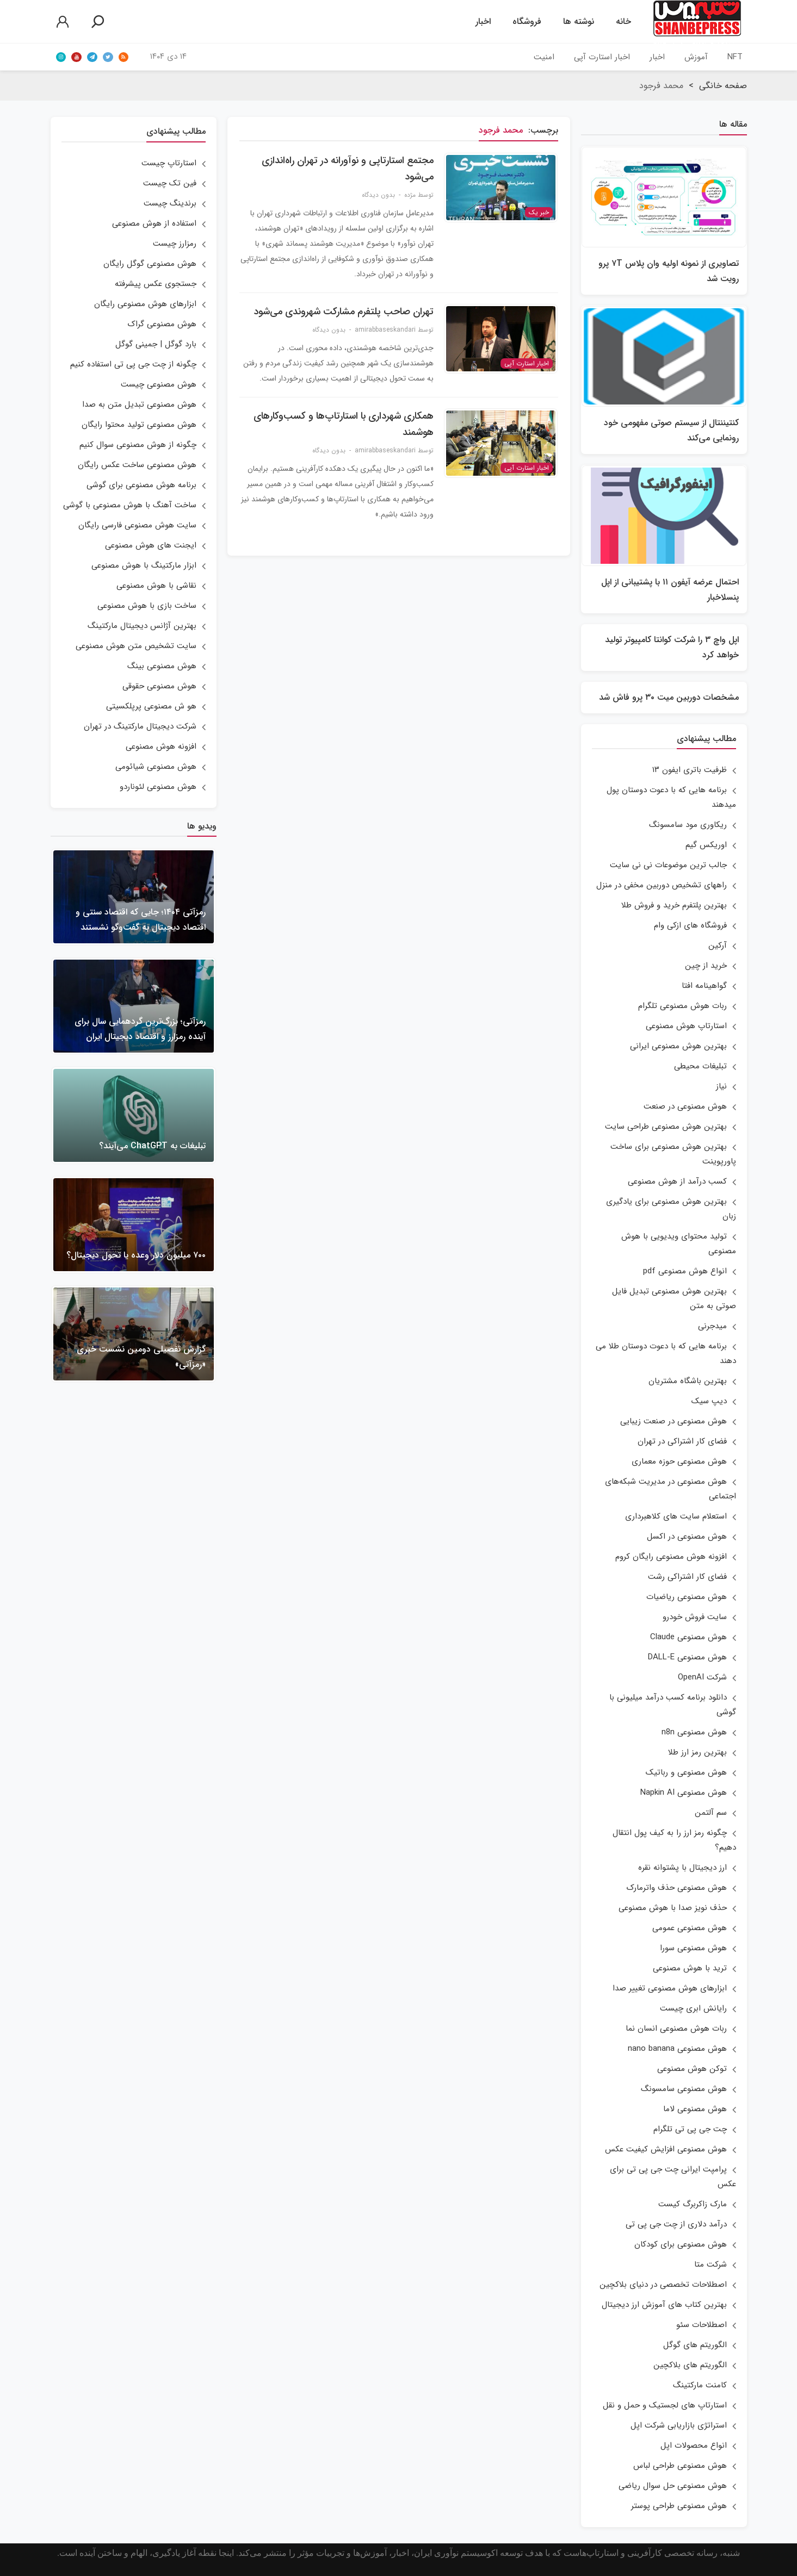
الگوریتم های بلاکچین (690, 2365)
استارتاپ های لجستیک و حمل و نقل (665, 2405)
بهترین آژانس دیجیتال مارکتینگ (142, 625)
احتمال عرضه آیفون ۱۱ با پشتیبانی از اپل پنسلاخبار (670, 589)
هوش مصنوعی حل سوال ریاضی (673, 2485)
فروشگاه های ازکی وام (690, 925)
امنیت (544, 57)
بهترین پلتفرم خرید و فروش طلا (674, 905)
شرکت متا (710, 2264)
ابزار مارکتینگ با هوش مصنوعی (143, 565)
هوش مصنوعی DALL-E (687, 1657)
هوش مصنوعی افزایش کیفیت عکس (666, 2149)
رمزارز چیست (174, 243)
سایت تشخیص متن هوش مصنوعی (136, 645)
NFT (735, 57)
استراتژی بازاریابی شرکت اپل (679, 2425)
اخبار (483, 21)
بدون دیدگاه (378, 195)
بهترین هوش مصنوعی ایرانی (678, 1046)
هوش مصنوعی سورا (693, 1948)
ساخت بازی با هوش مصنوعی (146, 605)
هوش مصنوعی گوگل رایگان (149, 263)
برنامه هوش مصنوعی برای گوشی (141, 484)
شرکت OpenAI (702, 1677)
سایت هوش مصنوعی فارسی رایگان (137, 525)
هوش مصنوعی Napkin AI (683, 1792)
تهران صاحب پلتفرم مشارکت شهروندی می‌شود (344, 311)
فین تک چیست (169, 183)
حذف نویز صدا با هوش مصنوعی (673, 1907)
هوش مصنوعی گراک (161, 324)
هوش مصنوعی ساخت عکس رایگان (137, 464)
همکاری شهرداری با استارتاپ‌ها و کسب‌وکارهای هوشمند (344, 424)
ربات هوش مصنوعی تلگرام (682, 1005)
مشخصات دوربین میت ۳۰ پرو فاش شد (669, 697)
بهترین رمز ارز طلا (697, 1752)
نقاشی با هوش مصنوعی (156, 585)
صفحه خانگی (723, 85)
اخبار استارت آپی (602, 57)
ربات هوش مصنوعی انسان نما (676, 2028)
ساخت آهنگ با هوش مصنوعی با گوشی (129, 505)
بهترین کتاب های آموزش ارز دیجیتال (664, 2304)
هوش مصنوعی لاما (695, 2108)
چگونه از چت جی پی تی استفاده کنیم (133, 364)
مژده (410, 195)
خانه (623, 21)
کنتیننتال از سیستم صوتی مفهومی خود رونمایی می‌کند (671, 430)
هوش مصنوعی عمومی (689, 1927)
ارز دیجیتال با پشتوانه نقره (682, 1867)
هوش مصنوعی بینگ (161, 666)
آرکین (717, 945)
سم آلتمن (711, 1812)
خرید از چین (706, 965)
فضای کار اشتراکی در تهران (682, 1441)
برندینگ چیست (170, 203)
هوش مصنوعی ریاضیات (686, 1596)
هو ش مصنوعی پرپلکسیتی (151, 706)
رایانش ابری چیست (693, 2008)
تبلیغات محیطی (700, 1066)
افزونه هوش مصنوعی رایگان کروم (671, 1556)
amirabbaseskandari (385, 330)
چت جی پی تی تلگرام (690, 2129)
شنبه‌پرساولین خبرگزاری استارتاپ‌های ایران (697, 21)
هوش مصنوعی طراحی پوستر (679, 2505)
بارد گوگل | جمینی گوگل (155, 344)
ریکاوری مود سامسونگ (688, 824)
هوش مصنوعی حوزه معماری (679, 1461)
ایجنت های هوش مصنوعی (150, 545)
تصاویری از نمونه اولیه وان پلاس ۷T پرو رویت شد (668, 271)
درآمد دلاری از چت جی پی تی (676, 2224)
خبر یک (539, 212)
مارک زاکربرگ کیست (692, 2204)
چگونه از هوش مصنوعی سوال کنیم (137, 444)
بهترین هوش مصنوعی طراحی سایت (666, 1126)
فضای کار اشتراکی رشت (687, 1576)
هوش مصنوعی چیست (158, 384)
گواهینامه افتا (704, 985)
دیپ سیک (709, 1401)
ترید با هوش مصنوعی (690, 1968)
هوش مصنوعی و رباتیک (686, 1772)
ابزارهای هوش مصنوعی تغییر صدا (670, 1988)
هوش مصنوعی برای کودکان (680, 2244)
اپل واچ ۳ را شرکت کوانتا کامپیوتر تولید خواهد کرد (672, 647)
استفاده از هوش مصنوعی (154, 223)
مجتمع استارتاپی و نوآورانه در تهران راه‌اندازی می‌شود (348, 168)
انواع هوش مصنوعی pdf (685, 1271)
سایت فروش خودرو (695, 1616)
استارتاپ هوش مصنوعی (686, 1025)
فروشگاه (526, 21)
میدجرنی (712, 1326)
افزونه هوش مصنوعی (161, 746)
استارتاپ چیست (168, 163)
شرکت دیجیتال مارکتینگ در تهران (140, 726)
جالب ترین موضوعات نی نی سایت (668, 865)
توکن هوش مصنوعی (692, 2068)
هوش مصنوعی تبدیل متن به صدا (139, 404)
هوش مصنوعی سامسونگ (684, 2088)
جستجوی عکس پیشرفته (155, 283)
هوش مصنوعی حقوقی (159, 686)
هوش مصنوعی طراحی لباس (680, 2465)
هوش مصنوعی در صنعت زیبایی (673, 1421)
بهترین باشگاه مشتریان (687, 1380)
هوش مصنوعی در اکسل (687, 1536)
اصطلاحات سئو (701, 2324)
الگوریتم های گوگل (695, 2344)
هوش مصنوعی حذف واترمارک (676, 1887)
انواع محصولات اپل (693, 2445)
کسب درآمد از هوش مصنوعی (677, 1181)
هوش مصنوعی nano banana (677, 2048)
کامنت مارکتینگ (700, 2385)
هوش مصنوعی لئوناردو (158, 786)
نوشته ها (578, 21)
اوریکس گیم (706, 844)
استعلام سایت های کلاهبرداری (676, 1516)
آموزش (696, 57)
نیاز (721, 1086)
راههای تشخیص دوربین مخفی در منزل (661, 885)
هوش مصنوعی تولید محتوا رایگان (139, 424)
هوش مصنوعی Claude (688, 1637)
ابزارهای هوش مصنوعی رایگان (145, 303)
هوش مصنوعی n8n (694, 1732)
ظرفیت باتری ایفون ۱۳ (689, 769)
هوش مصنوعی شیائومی (155, 766)
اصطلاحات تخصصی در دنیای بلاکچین (663, 2284)
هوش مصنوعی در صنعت (685, 1106)
